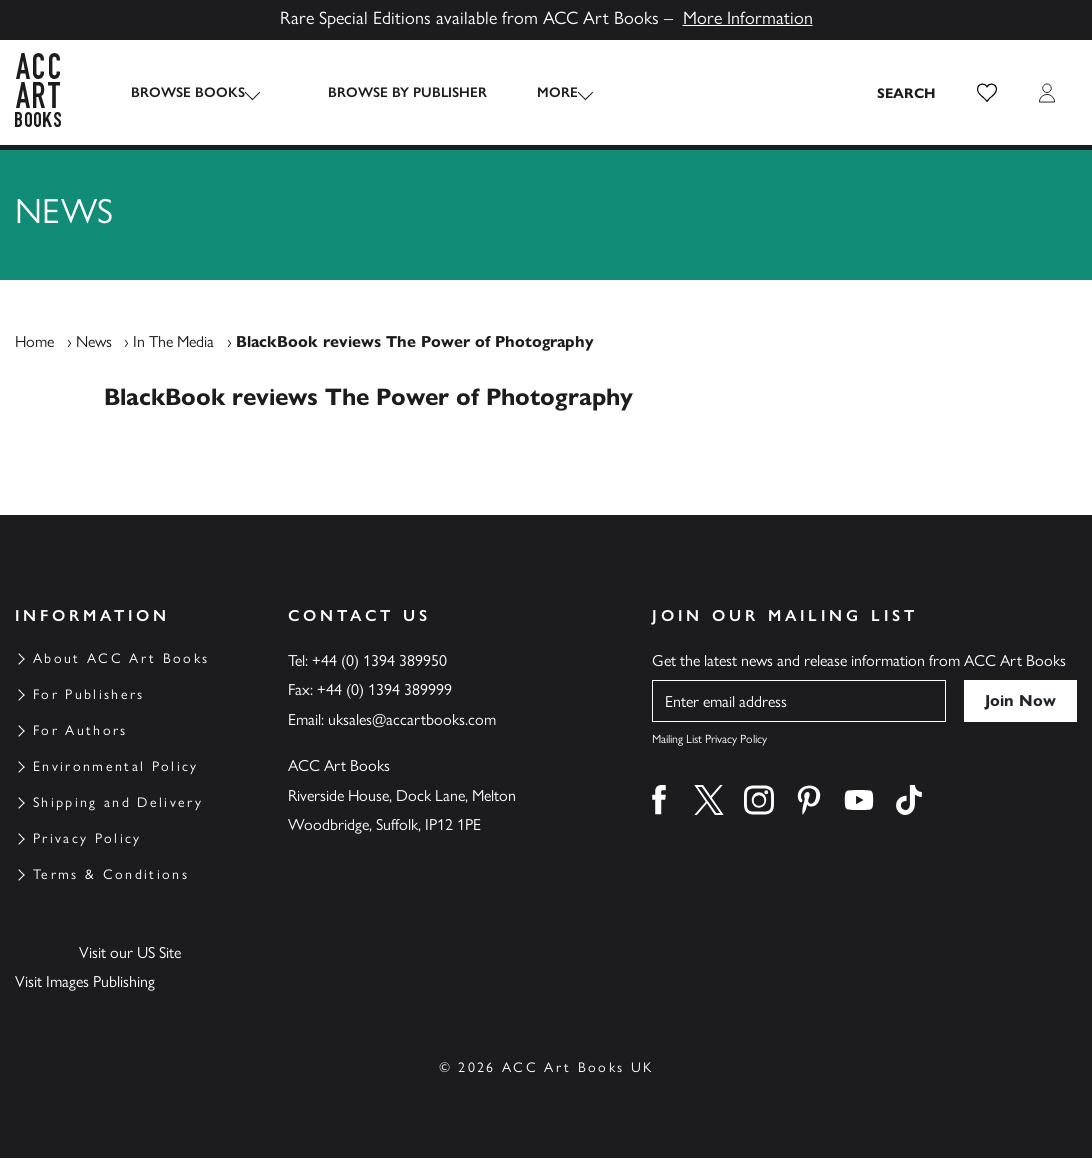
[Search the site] (907, 93)
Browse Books (188, 92)
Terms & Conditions (111, 874)
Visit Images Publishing (85, 981)
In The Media (173, 341)
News (94, 341)
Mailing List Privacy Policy (709, 739)
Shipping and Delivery (118, 802)
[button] (987, 93)
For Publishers (89, 694)
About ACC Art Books (121, 658)
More (539, 92)
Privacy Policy (87, 838)
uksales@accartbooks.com (412, 719)
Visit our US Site (130, 952)
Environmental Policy (116, 766)
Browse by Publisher (389, 92)
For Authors (80, 730)
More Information (748, 18)
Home (34, 341)
